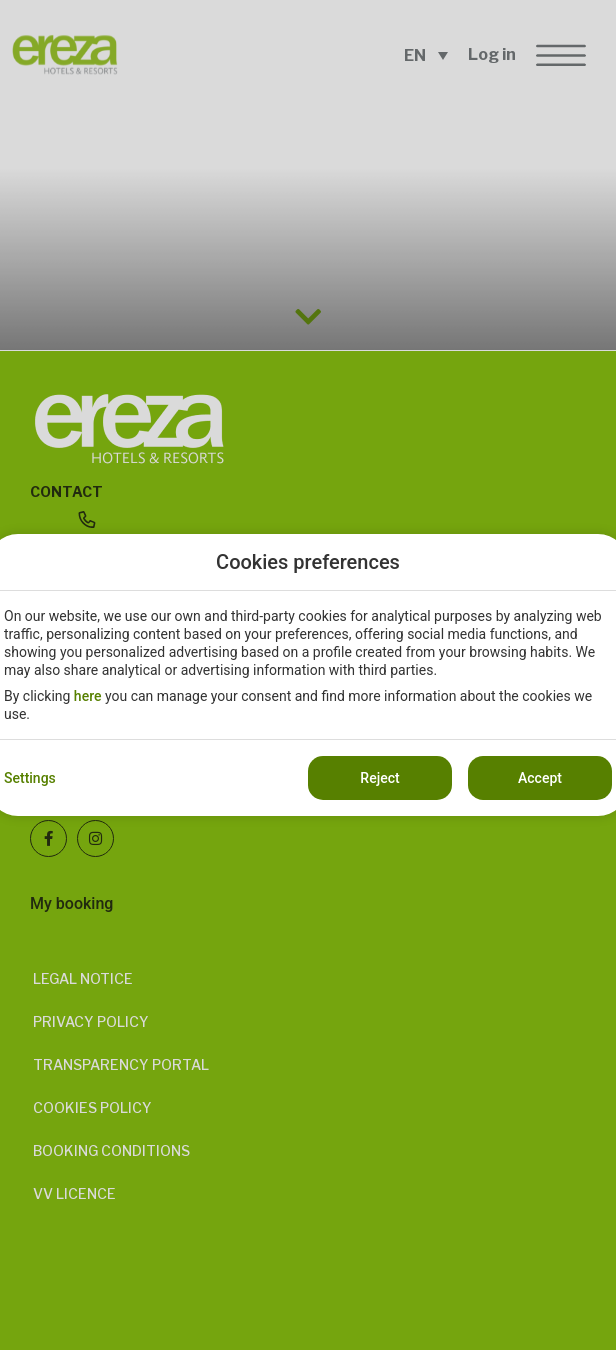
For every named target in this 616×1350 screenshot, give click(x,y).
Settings (30, 778)
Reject (379, 778)
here (88, 696)
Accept (540, 778)
